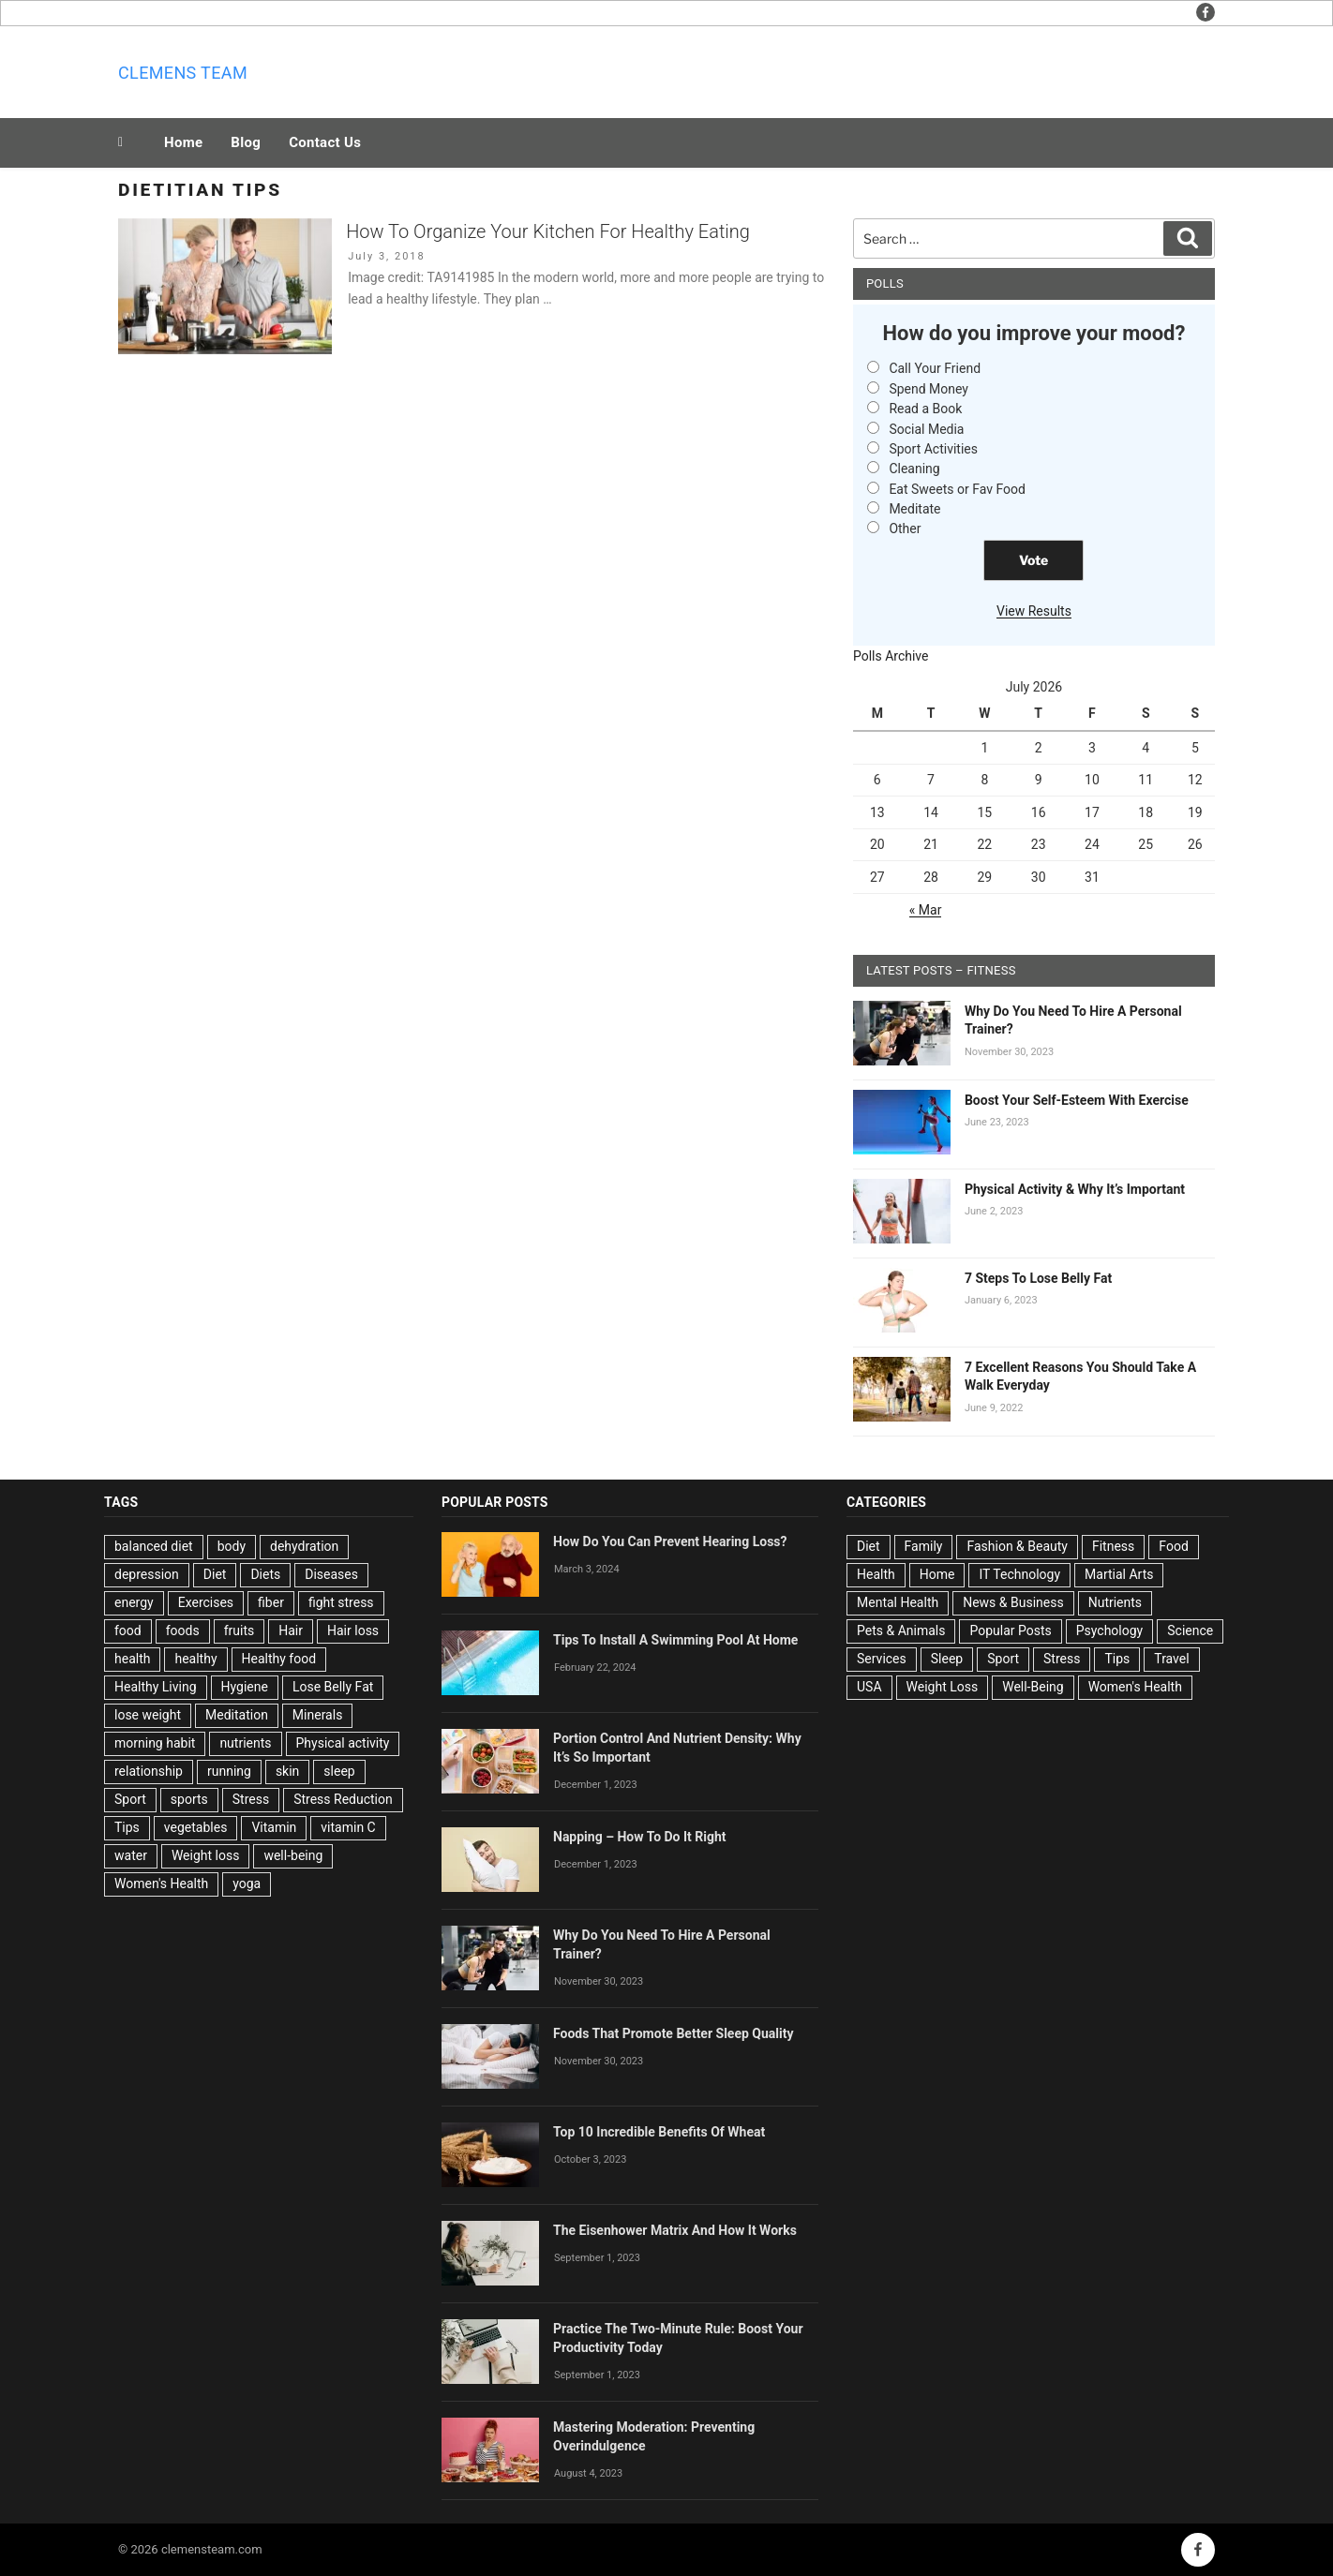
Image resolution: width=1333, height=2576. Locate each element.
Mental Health (897, 1602)
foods (183, 1630)
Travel (1171, 1658)
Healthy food (279, 1658)
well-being (292, 1855)
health (132, 1658)
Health (876, 1574)
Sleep (947, 1658)
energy (134, 1602)
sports (189, 1799)
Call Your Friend (935, 368)
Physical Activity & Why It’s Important (1075, 1189)
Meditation (236, 1714)
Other (905, 528)
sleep (338, 1771)
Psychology (1110, 1630)
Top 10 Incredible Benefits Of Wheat (659, 2131)
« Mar (925, 909)
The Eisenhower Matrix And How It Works (675, 2230)
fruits (239, 1630)
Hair (290, 1630)
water (130, 1855)
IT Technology (1019, 1574)
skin (287, 1771)
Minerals (317, 1714)
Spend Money (928, 388)
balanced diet (153, 1546)
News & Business (1013, 1602)
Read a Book (925, 408)
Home (183, 142)
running (229, 1771)
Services (881, 1658)
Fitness (1113, 1546)
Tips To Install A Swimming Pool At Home (675, 1639)
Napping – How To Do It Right (639, 1836)
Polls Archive (891, 655)
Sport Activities (933, 448)
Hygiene (244, 1686)
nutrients (245, 1742)
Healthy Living (155, 1686)
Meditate (914, 508)
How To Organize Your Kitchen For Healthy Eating (548, 231)
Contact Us (325, 142)
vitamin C (348, 1827)
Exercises (205, 1602)
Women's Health (161, 1883)
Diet (215, 1574)
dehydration (304, 1546)
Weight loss (206, 1855)
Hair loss (353, 1630)
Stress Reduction (343, 1799)
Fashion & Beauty (1017, 1546)
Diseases (331, 1574)
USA (869, 1686)
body (231, 1546)
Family (924, 1546)
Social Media (926, 429)
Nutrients (1115, 1602)
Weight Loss (942, 1686)
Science (1190, 1630)
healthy (195, 1658)
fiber (271, 1602)
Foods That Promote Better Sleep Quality (673, 2033)
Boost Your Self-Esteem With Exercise (1077, 1100)
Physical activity (343, 1742)
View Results (1033, 610)
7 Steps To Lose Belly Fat (1038, 1278)
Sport (130, 1799)
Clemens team (182, 72)
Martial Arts (1119, 1574)
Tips (127, 1827)
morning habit (154, 1742)
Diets (265, 1574)
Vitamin (273, 1827)
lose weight (147, 1714)
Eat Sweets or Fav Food (957, 489)
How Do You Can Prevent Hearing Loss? (670, 1541)
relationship (148, 1771)
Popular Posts (1010, 1630)
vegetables (196, 1827)
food (128, 1630)
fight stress (341, 1602)
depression (146, 1574)
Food (1173, 1546)
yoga (246, 1883)
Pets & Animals (901, 1630)
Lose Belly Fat (332, 1686)
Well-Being (1032, 1686)
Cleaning (914, 468)
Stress (250, 1799)
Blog (246, 142)
